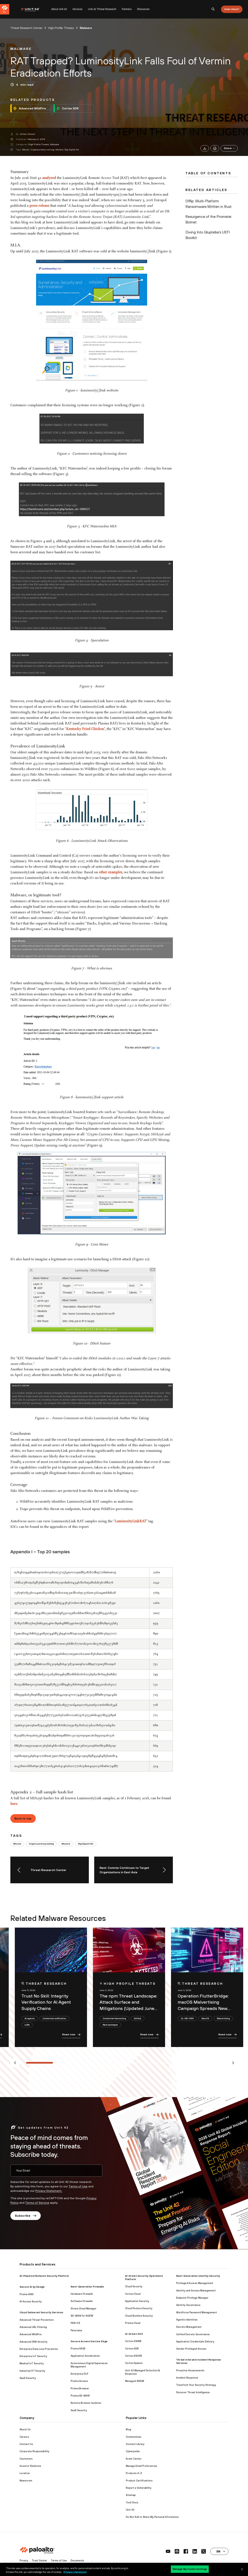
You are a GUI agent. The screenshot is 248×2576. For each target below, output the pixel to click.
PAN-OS (75, 2323)
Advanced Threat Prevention (37, 2319)
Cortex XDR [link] (68, 108)
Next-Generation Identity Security (198, 2276)
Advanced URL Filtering (33, 2327)
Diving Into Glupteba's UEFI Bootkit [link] (207, 235)
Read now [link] (71, 2034)
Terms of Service (37, 2202)
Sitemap (131, 2495)
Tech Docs (132, 2502)
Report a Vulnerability (138, 2487)
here (13, 1804)
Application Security (137, 2301)
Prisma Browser (80, 2388)
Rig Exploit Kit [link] (85, 1843)
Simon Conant (27, 134)
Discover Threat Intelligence (193, 2392)
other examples (110, 872)
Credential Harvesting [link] (114, 2018)
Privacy (24, 2560)
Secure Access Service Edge (89, 2341)
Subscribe (25, 2215)
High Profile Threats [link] (61, 27)
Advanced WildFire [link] (30, 108)
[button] (229, 148)
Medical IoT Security (32, 2363)
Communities (133, 2436)
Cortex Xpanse (134, 2363)
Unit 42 (130, 2509)
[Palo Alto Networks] (33, 9)
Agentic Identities (187, 2319)
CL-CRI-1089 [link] (187, 2018)
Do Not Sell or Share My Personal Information (152, 2517)
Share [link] (229, 148)
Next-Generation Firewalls (87, 2286)
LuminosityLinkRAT (130, 1521)
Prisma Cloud (132, 2323)
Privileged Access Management (194, 2283)
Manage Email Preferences (141, 2466)
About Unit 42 (59, 9)
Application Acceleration (85, 2355)
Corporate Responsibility (34, 2451)
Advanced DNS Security (34, 2341)
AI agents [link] (30, 2018)
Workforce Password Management (196, 2312)
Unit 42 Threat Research (102, 9)
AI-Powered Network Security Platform (44, 2276)
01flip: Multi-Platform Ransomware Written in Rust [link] (208, 204)
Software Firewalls (82, 2301)
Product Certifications (139, 2480)
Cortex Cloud (133, 2293)
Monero (59, 149)
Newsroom (26, 2480)
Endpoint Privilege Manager (192, 2297)
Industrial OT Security (32, 2370)
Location (25, 2473)
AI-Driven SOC (134, 2334)
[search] (213, 9)
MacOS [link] (205, 2018)
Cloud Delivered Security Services (41, 2312)
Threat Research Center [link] (26, 27)
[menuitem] (34, 9)
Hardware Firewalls (82, 2293)
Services (78, 9)
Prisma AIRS (27, 2294)
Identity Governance (188, 2305)
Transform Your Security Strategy (196, 2385)
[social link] (168, 2551)
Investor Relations (30, 2466)
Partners (127, 9)
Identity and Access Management (196, 2290)
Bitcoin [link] (17, 1843)
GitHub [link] (137, 2018)
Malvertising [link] (223, 2018)
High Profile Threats (38, 144)
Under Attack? (231, 9)
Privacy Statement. (48, 2190)
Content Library (135, 2444)
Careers (24, 2436)
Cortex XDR (132, 2348)
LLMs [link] (27, 2024)
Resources (143, 9)
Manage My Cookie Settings (190, 2569)
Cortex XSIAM (133, 2341)
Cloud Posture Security (138, 2308)
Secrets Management (189, 2327)
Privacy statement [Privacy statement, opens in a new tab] (75, 2572)
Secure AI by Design (32, 2286)
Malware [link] (86, 27)
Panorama (76, 2330)
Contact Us (26, 2444)
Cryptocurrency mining (42, 149)
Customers (26, 2458)
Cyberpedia (133, 2451)
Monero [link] (66, 1843)
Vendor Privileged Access (191, 2348)
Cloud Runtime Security (139, 2315)
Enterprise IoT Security (33, 2356)
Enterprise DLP (79, 2373)
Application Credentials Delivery (195, 2341)
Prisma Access (79, 2381)
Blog (128, 2429)
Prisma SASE (78, 2348)
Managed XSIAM (134, 2381)
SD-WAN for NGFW (82, 2315)
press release (39, 206)
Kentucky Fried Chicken (85, 729)
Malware (54, 144)
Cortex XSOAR (133, 2355)
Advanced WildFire (31, 2334)
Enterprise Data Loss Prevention (39, 2349)
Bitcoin (25, 149)
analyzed (49, 178)
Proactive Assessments (190, 2370)
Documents (77, 2560)
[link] (20, 48)
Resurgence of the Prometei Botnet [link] (208, 219)
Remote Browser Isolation (86, 2403)
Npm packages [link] (110, 2024)
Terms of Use (78, 2186)
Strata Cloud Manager (83, 2308)
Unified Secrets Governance (193, 2334)
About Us (25, 2429)
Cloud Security (133, 2286)
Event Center (134, 2458)
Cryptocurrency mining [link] (41, 1843)
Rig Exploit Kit (72, 149)
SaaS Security (28, 2378)
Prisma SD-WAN (80, 2395)
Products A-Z (134, 2473)
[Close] (242, 2569)
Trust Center (39, 2560)
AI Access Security (31, 2301)
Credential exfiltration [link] (54, 2018)
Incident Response (187, 2377)
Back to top (23, 1818)
